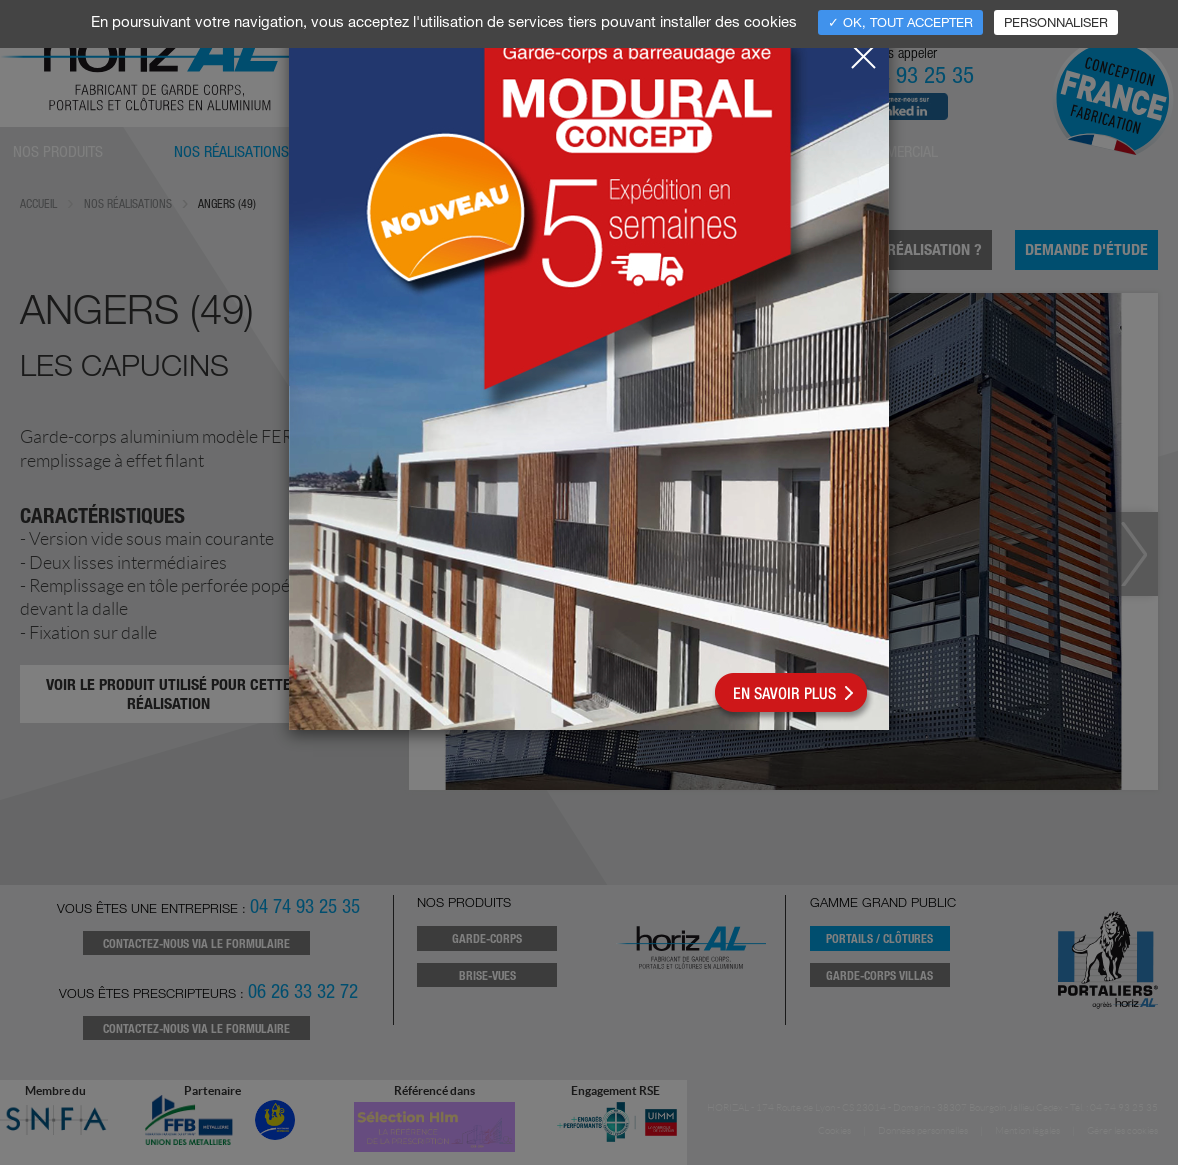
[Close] (863, 51)
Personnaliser (1056, 22)
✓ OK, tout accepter (900, 22)
